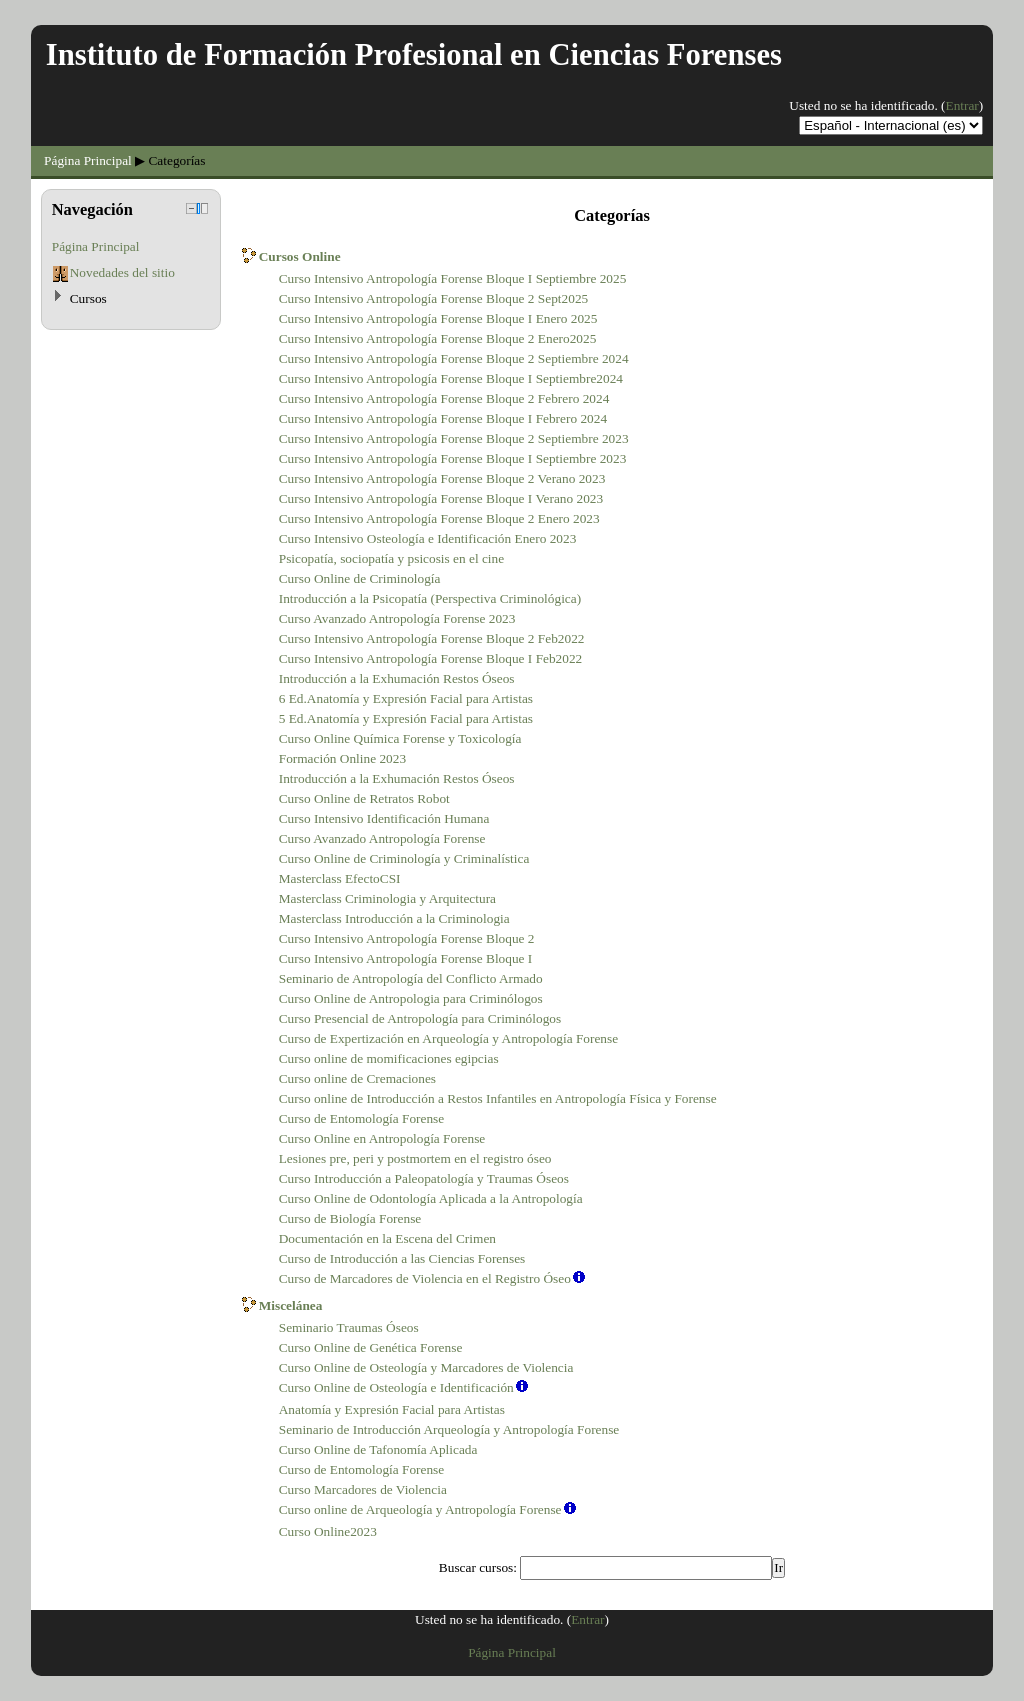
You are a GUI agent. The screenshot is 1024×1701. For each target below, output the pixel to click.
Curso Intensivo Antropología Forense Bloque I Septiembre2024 (451, 378)
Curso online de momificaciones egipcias (389, 1058)
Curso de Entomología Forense (361, 1118)
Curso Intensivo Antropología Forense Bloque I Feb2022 (431, 658)
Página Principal (88, 160)
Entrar (962, 105)
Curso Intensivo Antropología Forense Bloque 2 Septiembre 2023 (454, 438)
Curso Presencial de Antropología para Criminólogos (420, 1018)
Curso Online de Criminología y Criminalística (404, 858)
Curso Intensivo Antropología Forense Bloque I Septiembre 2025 (453, 278)
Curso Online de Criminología (360, 578)
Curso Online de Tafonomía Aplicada (378, 1449)
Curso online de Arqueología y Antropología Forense (420, 1509)
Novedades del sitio (122, 272)
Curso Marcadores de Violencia (363, 1489)
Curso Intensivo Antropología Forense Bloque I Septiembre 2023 (453, 458)
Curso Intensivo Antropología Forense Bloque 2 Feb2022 (432, 638)
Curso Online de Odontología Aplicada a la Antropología (431, 1198)
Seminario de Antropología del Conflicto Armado (411, 978)
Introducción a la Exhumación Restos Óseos (397, 678)
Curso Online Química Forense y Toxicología (400, 738)
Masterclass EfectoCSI (340, 878)
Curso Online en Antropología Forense (382, 1138)
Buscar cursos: (479, 1567)
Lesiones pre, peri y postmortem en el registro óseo (415, 1158)
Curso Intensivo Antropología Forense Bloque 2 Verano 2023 (442, 478)
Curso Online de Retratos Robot (364, 798)
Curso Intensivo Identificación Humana (384, 818)
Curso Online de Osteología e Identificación (396, 1387)
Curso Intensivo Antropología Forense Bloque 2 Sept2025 (434, 298)
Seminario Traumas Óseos (349, 1327)
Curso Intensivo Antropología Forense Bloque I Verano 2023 (441, 498)
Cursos (88, 298)
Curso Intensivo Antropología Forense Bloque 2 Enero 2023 (439, 518)
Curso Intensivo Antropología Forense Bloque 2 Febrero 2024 (444, 398)
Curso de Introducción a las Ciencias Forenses (402, 1258)
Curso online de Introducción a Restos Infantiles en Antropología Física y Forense (498, 1098)
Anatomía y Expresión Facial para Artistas (392, 1409)
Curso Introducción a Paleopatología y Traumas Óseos (424, 1178)
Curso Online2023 (328, 1531)
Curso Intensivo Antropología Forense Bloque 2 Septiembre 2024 (454, 358)
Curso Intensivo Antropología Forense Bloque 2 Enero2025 (438, 338)
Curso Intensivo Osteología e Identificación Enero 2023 (428, 538)
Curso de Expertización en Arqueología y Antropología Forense (448, 1038)
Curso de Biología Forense (350, 1218)
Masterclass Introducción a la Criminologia (394, 918)
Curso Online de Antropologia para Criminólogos (411, 998)
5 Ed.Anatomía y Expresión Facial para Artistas (406, 718)
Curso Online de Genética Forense (371, 1347)
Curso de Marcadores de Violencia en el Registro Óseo (425, 1278)
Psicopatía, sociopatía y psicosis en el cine (391, 558)
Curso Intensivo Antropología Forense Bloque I (406, 958)
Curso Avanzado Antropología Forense (382, 838)
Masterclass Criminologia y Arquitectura (387, 898)
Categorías (176, 160)
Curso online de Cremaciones (357, 1078)
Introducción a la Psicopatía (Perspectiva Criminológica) (430, 598)
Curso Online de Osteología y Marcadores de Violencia (426, 1367)
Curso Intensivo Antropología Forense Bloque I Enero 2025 (438, 318)
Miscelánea (291, 1305)
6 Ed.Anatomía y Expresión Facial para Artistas (406, 698)
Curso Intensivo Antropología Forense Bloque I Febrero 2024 (443, 418)
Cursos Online (300, 256)
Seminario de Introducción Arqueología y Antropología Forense (449, 1429)
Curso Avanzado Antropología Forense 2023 (397, 618)
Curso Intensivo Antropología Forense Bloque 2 (407, 938)
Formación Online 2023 (342, 758)
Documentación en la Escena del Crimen (387, 1238)
